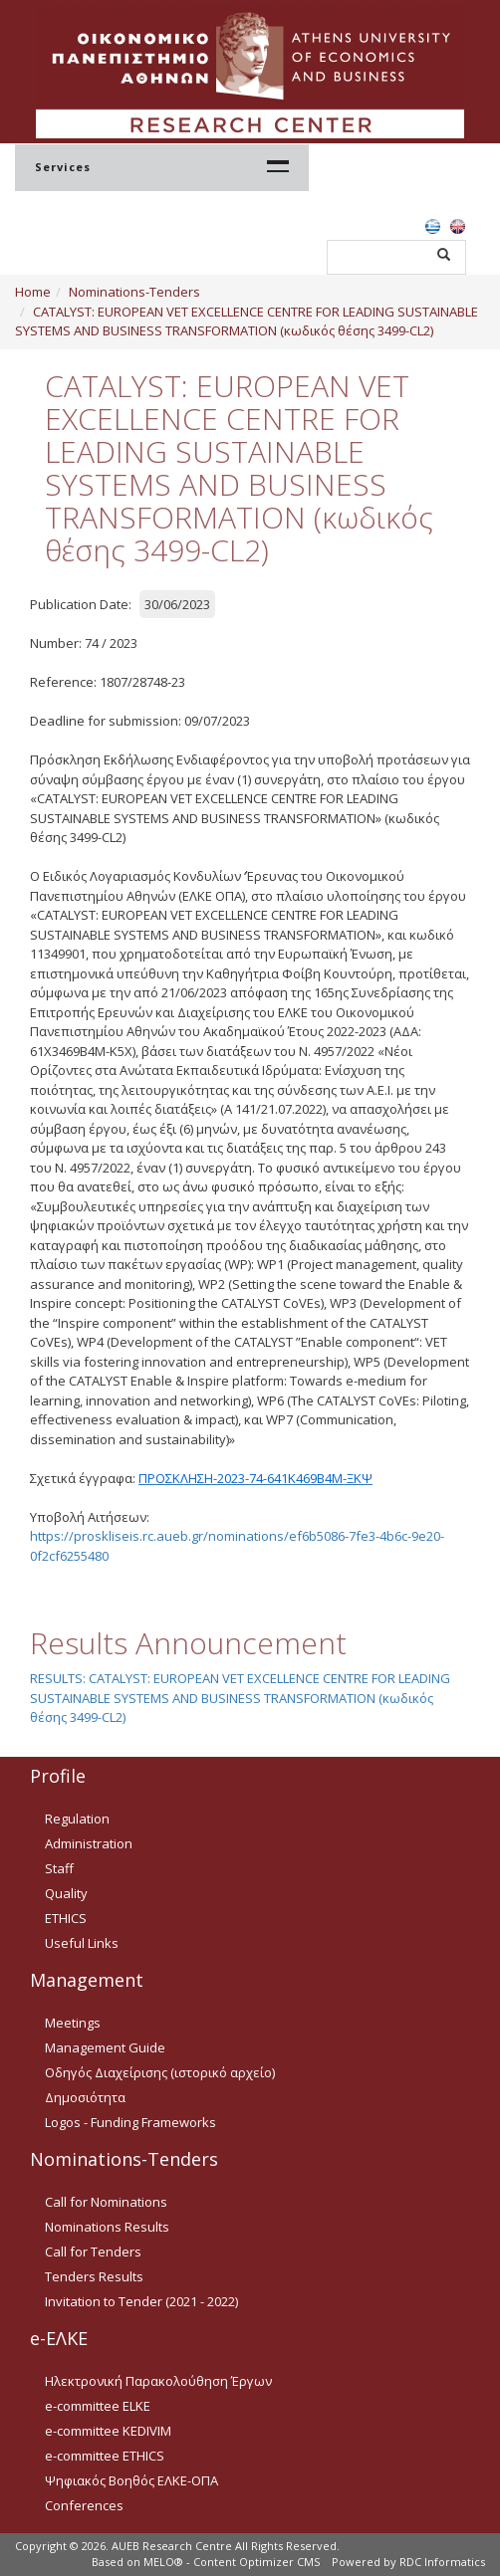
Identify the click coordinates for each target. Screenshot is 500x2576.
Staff (59, 1868)
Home (33, 292)
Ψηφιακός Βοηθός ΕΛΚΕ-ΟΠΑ (131, 2480)
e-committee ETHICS (104, 2456)
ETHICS (66, 1918)
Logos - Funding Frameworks (130, 2122)
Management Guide (105, 2047)
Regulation (77, 1818)
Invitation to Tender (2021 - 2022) (141, 2301)
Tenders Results (94, 2276)
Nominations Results (107, 2227)
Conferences (84, 2505)
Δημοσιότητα (85, 2097)
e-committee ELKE (97, 2406)
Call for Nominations (106, 2202)
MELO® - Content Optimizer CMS (231, 2561)
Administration (88, 1843)
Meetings (73, 2023)
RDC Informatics (442, 2561)
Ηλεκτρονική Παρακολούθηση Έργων (158, 2381)
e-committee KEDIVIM (108, 2431)
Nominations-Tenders (134, 292)
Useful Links (82, 1943)
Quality (66, 1893)
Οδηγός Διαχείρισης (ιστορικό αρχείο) (160, 2072)
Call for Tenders (93, 2251)
